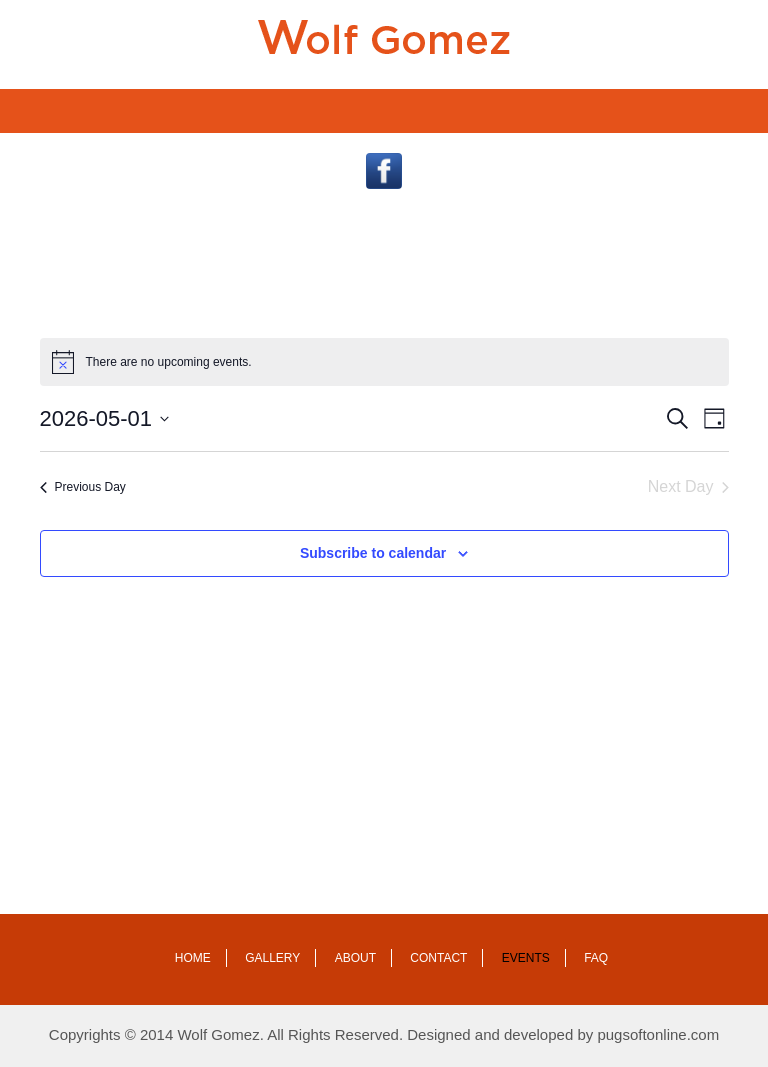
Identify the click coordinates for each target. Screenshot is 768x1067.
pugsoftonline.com (658, 1034)
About (355, 958)
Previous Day (83, 487)
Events (526, 958)
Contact (438, 958)
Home (193, 958)
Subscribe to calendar (373, 553)
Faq (596, 958)
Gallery (272, 958)
